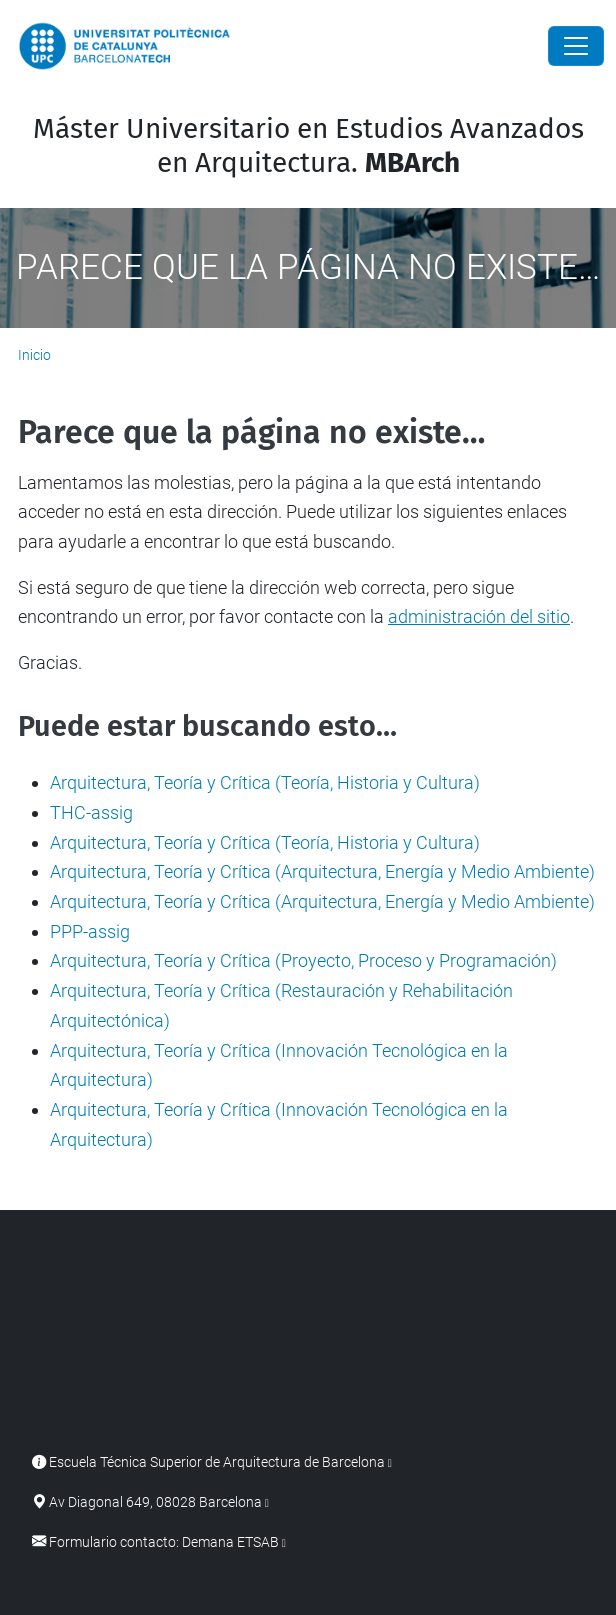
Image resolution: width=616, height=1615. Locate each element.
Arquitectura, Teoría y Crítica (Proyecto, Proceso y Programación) (303, 960)
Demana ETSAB (230, 1542)
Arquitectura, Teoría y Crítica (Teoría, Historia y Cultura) (265, 782)
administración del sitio (479, 616)
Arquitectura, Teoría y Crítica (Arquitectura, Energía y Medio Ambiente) (322, 871)
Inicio (34, 355)
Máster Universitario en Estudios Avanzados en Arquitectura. (308, 145)
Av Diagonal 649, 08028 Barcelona (155, 1502)
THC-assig (91, 812)
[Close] (576, 46)
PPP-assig (90, 931)
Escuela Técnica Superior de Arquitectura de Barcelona (217, 1462)
